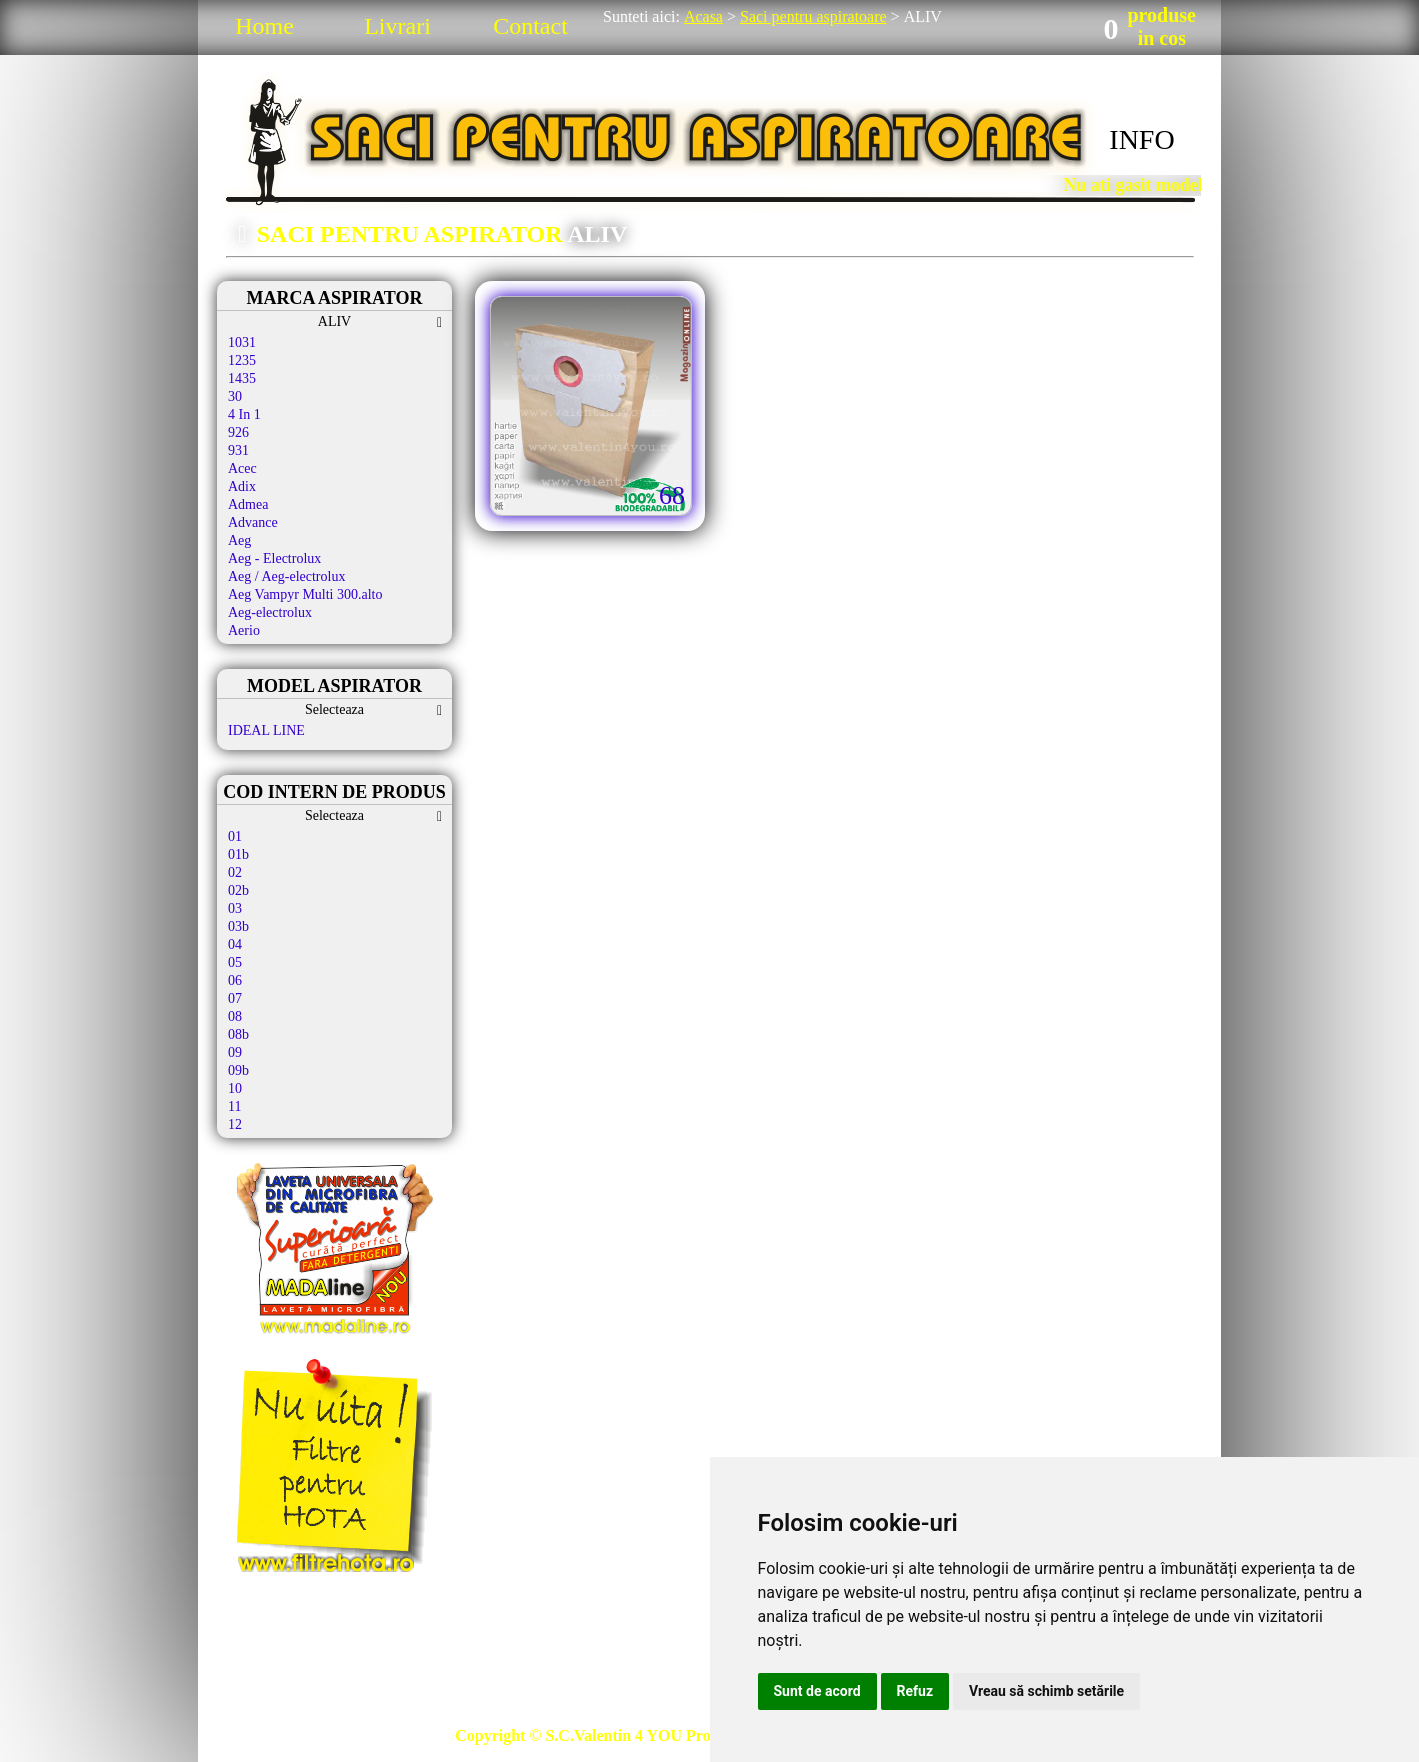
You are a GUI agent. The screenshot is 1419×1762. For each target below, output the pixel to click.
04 (235, 944)
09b (238, 1070)
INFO (1141, 139)
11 (234, 1106)
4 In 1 (244, 414)
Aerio (244, 630)
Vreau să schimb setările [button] (1046, 1691)
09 (235, 1052)
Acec (242, 468)
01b (238, 854)
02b (238, 890)
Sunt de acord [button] (817, 1691)
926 (238, 432)
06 (235, 980)
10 (235, 1088)
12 (235, 1124)
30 (235, 396)
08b (238, 1034)
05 (235, 962)
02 (235, 872)
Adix (242, 486)
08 (235, 1016)
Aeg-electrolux (270, 612)
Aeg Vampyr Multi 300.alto (305, 594)
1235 (242, 360)
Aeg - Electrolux (274, 558)
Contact (530, 26)
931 (238, 450)
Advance (253, 522)
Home (264, 26)
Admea (248, 504)
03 (235, 908)
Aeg (239, 540)
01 (235, 836)
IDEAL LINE (266, 730)
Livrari (397, 26)
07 (235, 998)
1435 (242, 378)
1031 (242, 342)
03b (238, 926)
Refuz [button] (915, 1691)
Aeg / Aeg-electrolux (286, 576)
